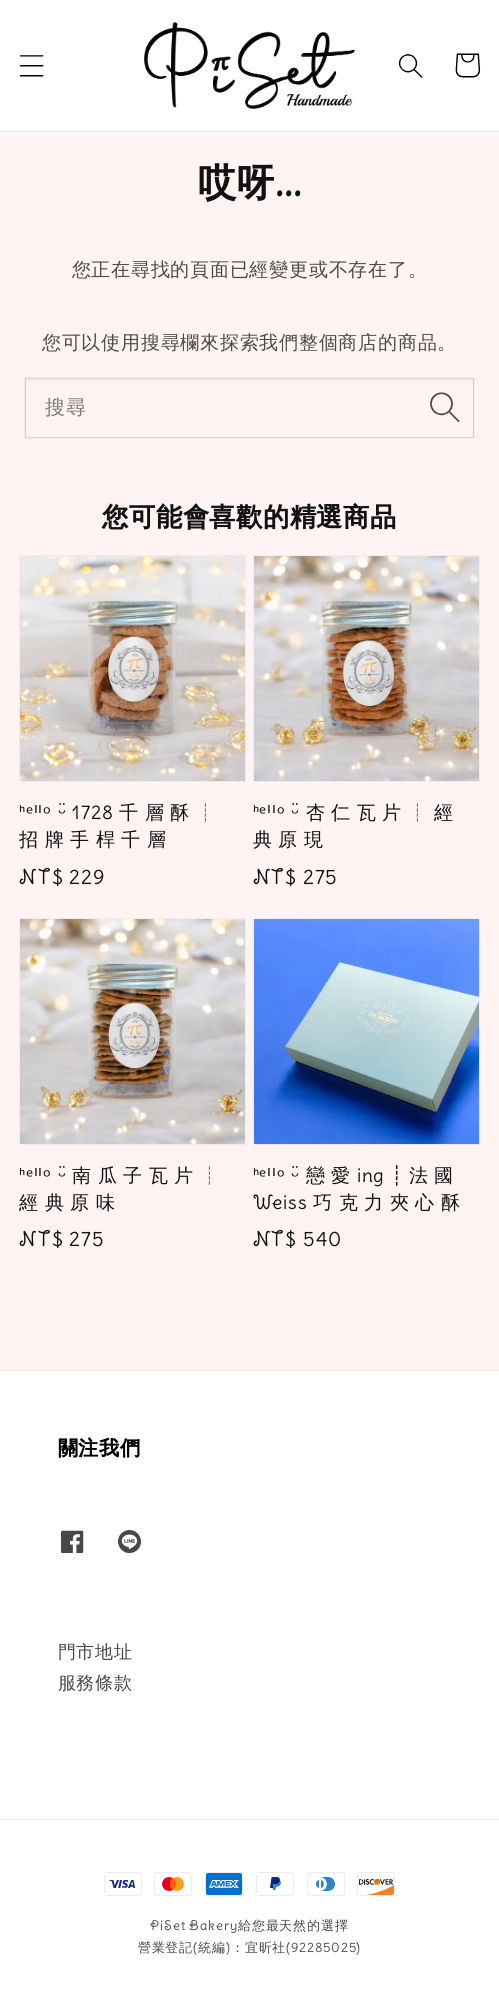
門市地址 (95, 1651)
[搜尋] (445, 407)
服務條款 (95, 1682)
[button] (32, 65)
